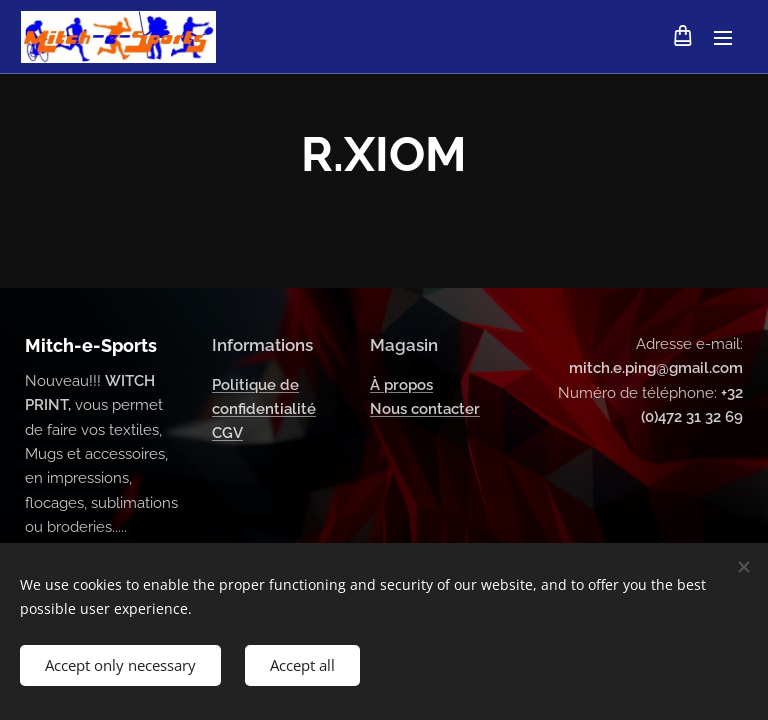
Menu (723, 38)
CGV (227, 434)
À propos (401, 385)
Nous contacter (425, 409)
